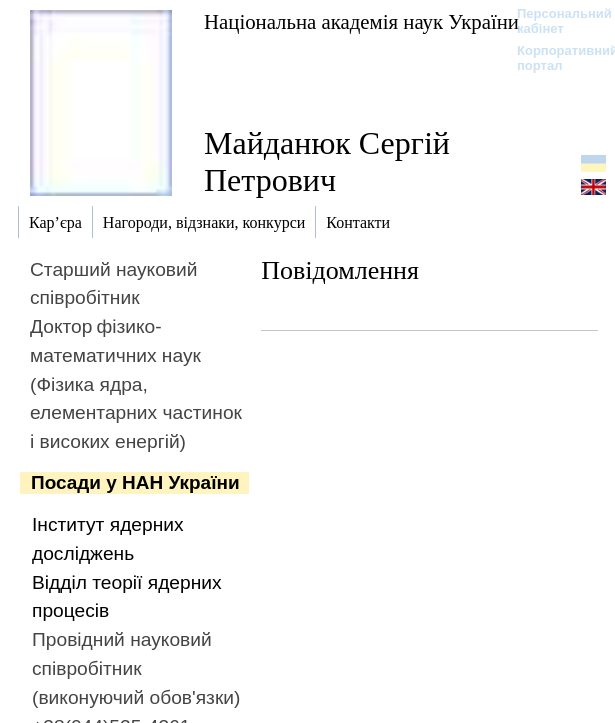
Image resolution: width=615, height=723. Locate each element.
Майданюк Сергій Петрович (327, 161)
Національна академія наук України (361, 21)
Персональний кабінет (554, 21)
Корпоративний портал (554, 58)
